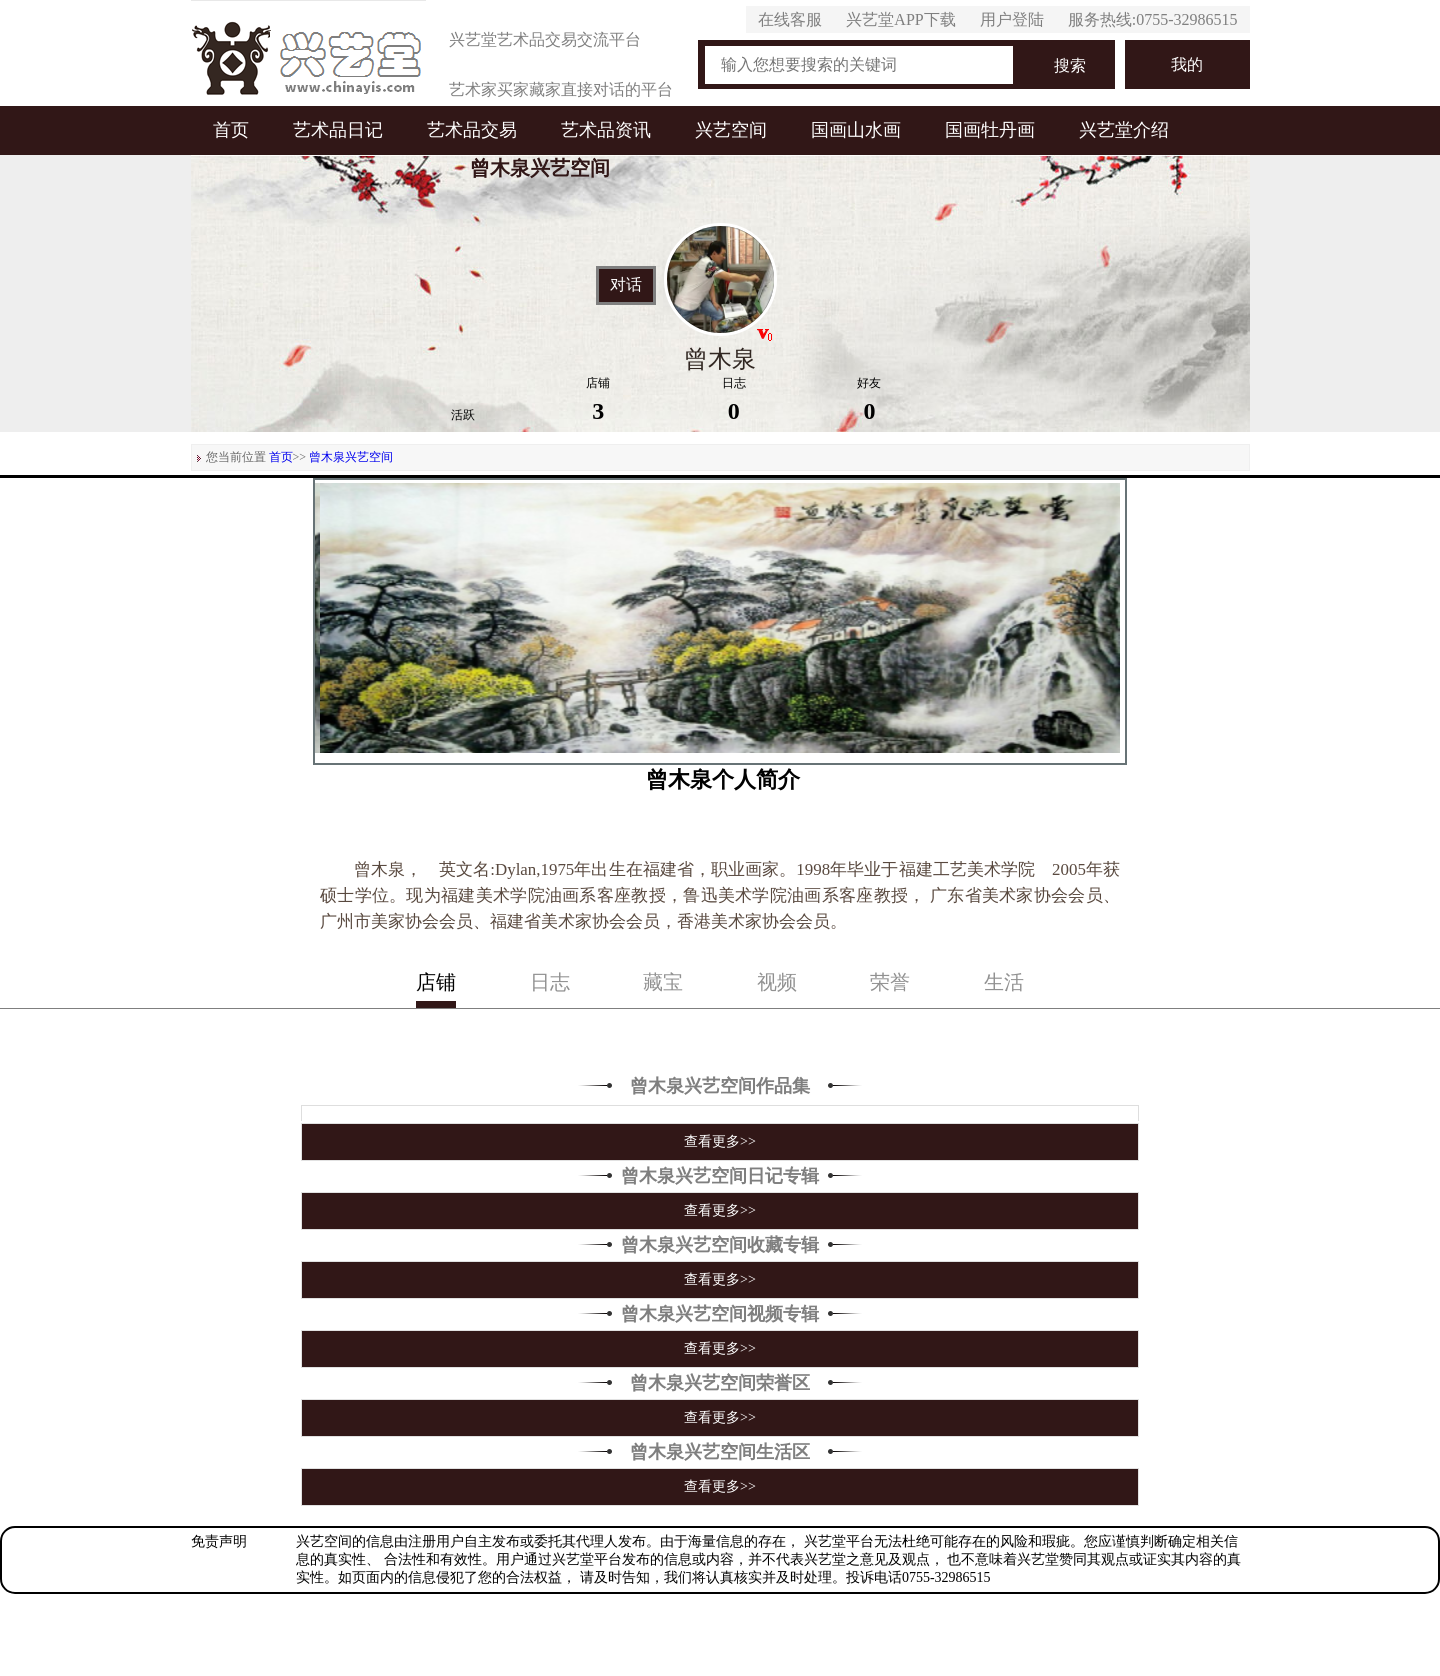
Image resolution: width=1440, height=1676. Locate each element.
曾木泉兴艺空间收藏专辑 (720, 1245)
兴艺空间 (731, 130)
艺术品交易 (472, 130)
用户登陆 (1012, 19)
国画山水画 (856, 130)
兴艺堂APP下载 (900, 19)
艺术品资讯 (606, 130)
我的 (1187, 64)
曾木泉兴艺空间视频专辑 (720, 1314)
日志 (550, 982)
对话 (626, 285)
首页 (231, 130)
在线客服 (790, 19)
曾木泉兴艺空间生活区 (720, 1452)
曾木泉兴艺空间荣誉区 (720, 1383)
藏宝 (663, 982)
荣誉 (890, 982)
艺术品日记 (338, 130)
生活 (1004, 982)
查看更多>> (720, 1141)
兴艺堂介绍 (1124, 130)
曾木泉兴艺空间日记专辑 (720, 1176)
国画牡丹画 (990, 130)
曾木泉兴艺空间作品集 (720, 1086)
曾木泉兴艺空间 (351, 457)
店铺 (436, 982)
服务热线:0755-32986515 (1153, 19)
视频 (777, 982)
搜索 (1070, 65)
